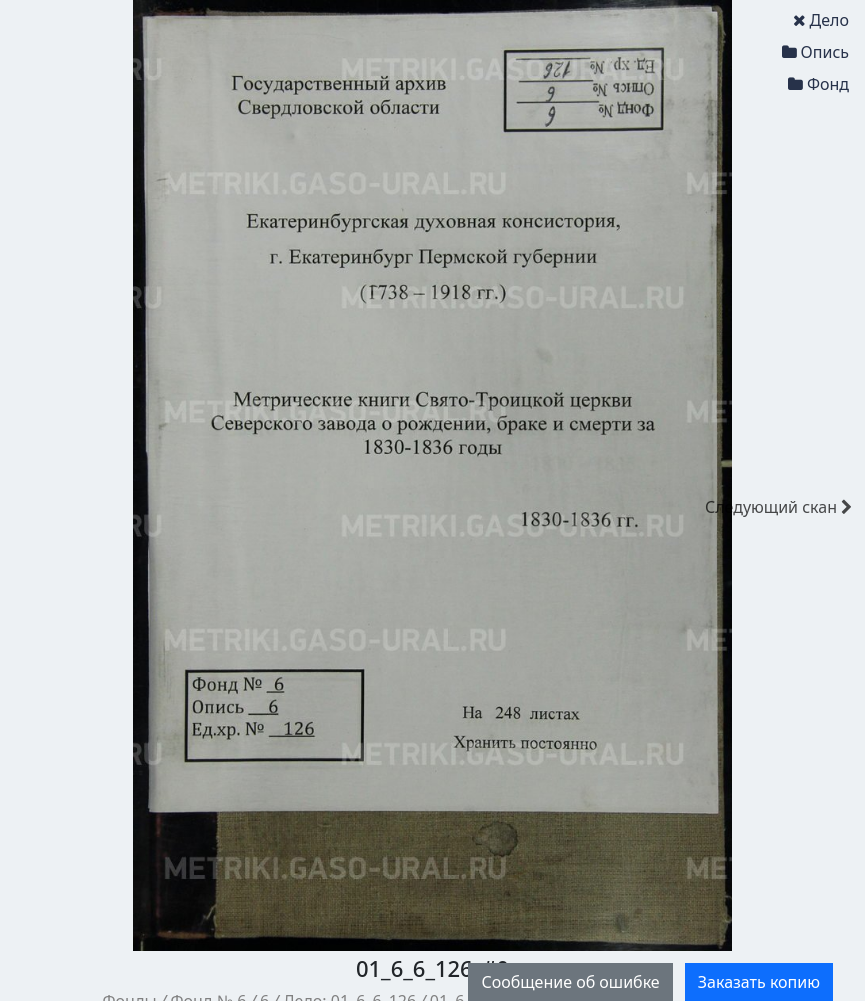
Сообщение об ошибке (570, 982)
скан (778, 507)
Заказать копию (759, 982)
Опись (815, 52)
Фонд (818, 84)
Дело (821, 20)
